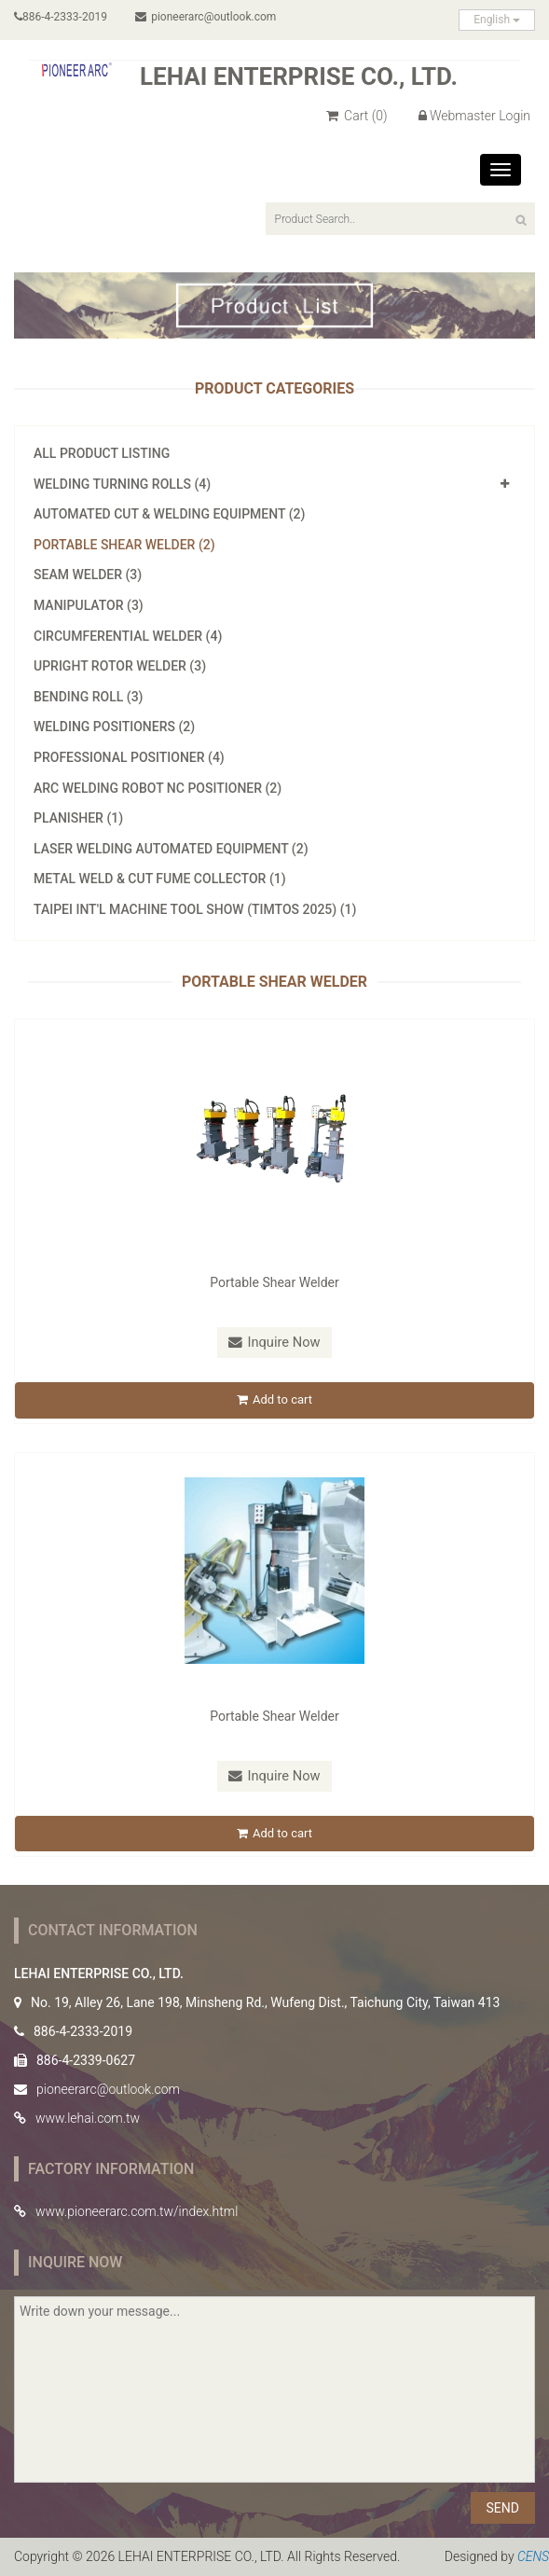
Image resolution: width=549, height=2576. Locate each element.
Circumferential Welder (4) (128, 636)
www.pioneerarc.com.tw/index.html (136, 2212)
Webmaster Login (474, 115)
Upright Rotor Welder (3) (120, 665)
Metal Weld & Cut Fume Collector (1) (160, 878)
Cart (357, 115)
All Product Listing (102, 453)
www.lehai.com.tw (87, 2119)
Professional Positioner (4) (129, 757)
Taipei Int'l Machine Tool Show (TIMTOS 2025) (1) (195, 909)
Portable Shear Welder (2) (124, 544)
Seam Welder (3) (88, 574)
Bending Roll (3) (89, 696)
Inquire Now (275, 1342)
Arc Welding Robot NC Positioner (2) (157, 788)
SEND (503, 2508)
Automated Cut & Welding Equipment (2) (169, 513)
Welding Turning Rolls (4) (122, 484)
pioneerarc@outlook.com (207, 16)
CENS (533, 2557)
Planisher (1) (78, 817)
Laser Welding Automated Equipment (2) (171, 848)
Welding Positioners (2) (114, 726)
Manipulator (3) (89, 605)
